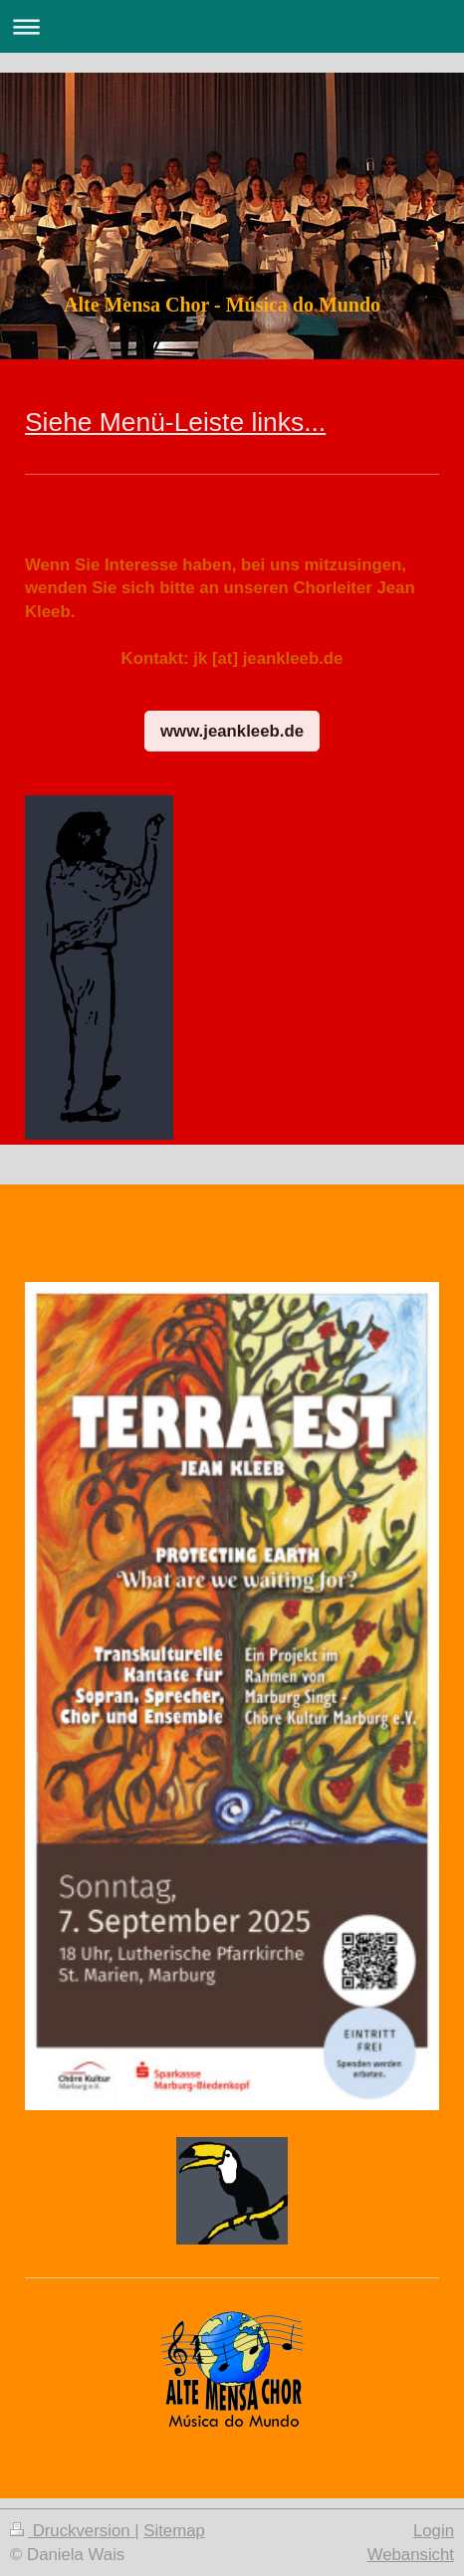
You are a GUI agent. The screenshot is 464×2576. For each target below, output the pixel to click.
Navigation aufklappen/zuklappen (232, 26)
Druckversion (72, 2530)
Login (433, 2530)
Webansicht (410, 2554)
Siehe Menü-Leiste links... (175, 422)
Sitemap (174, 2530)
